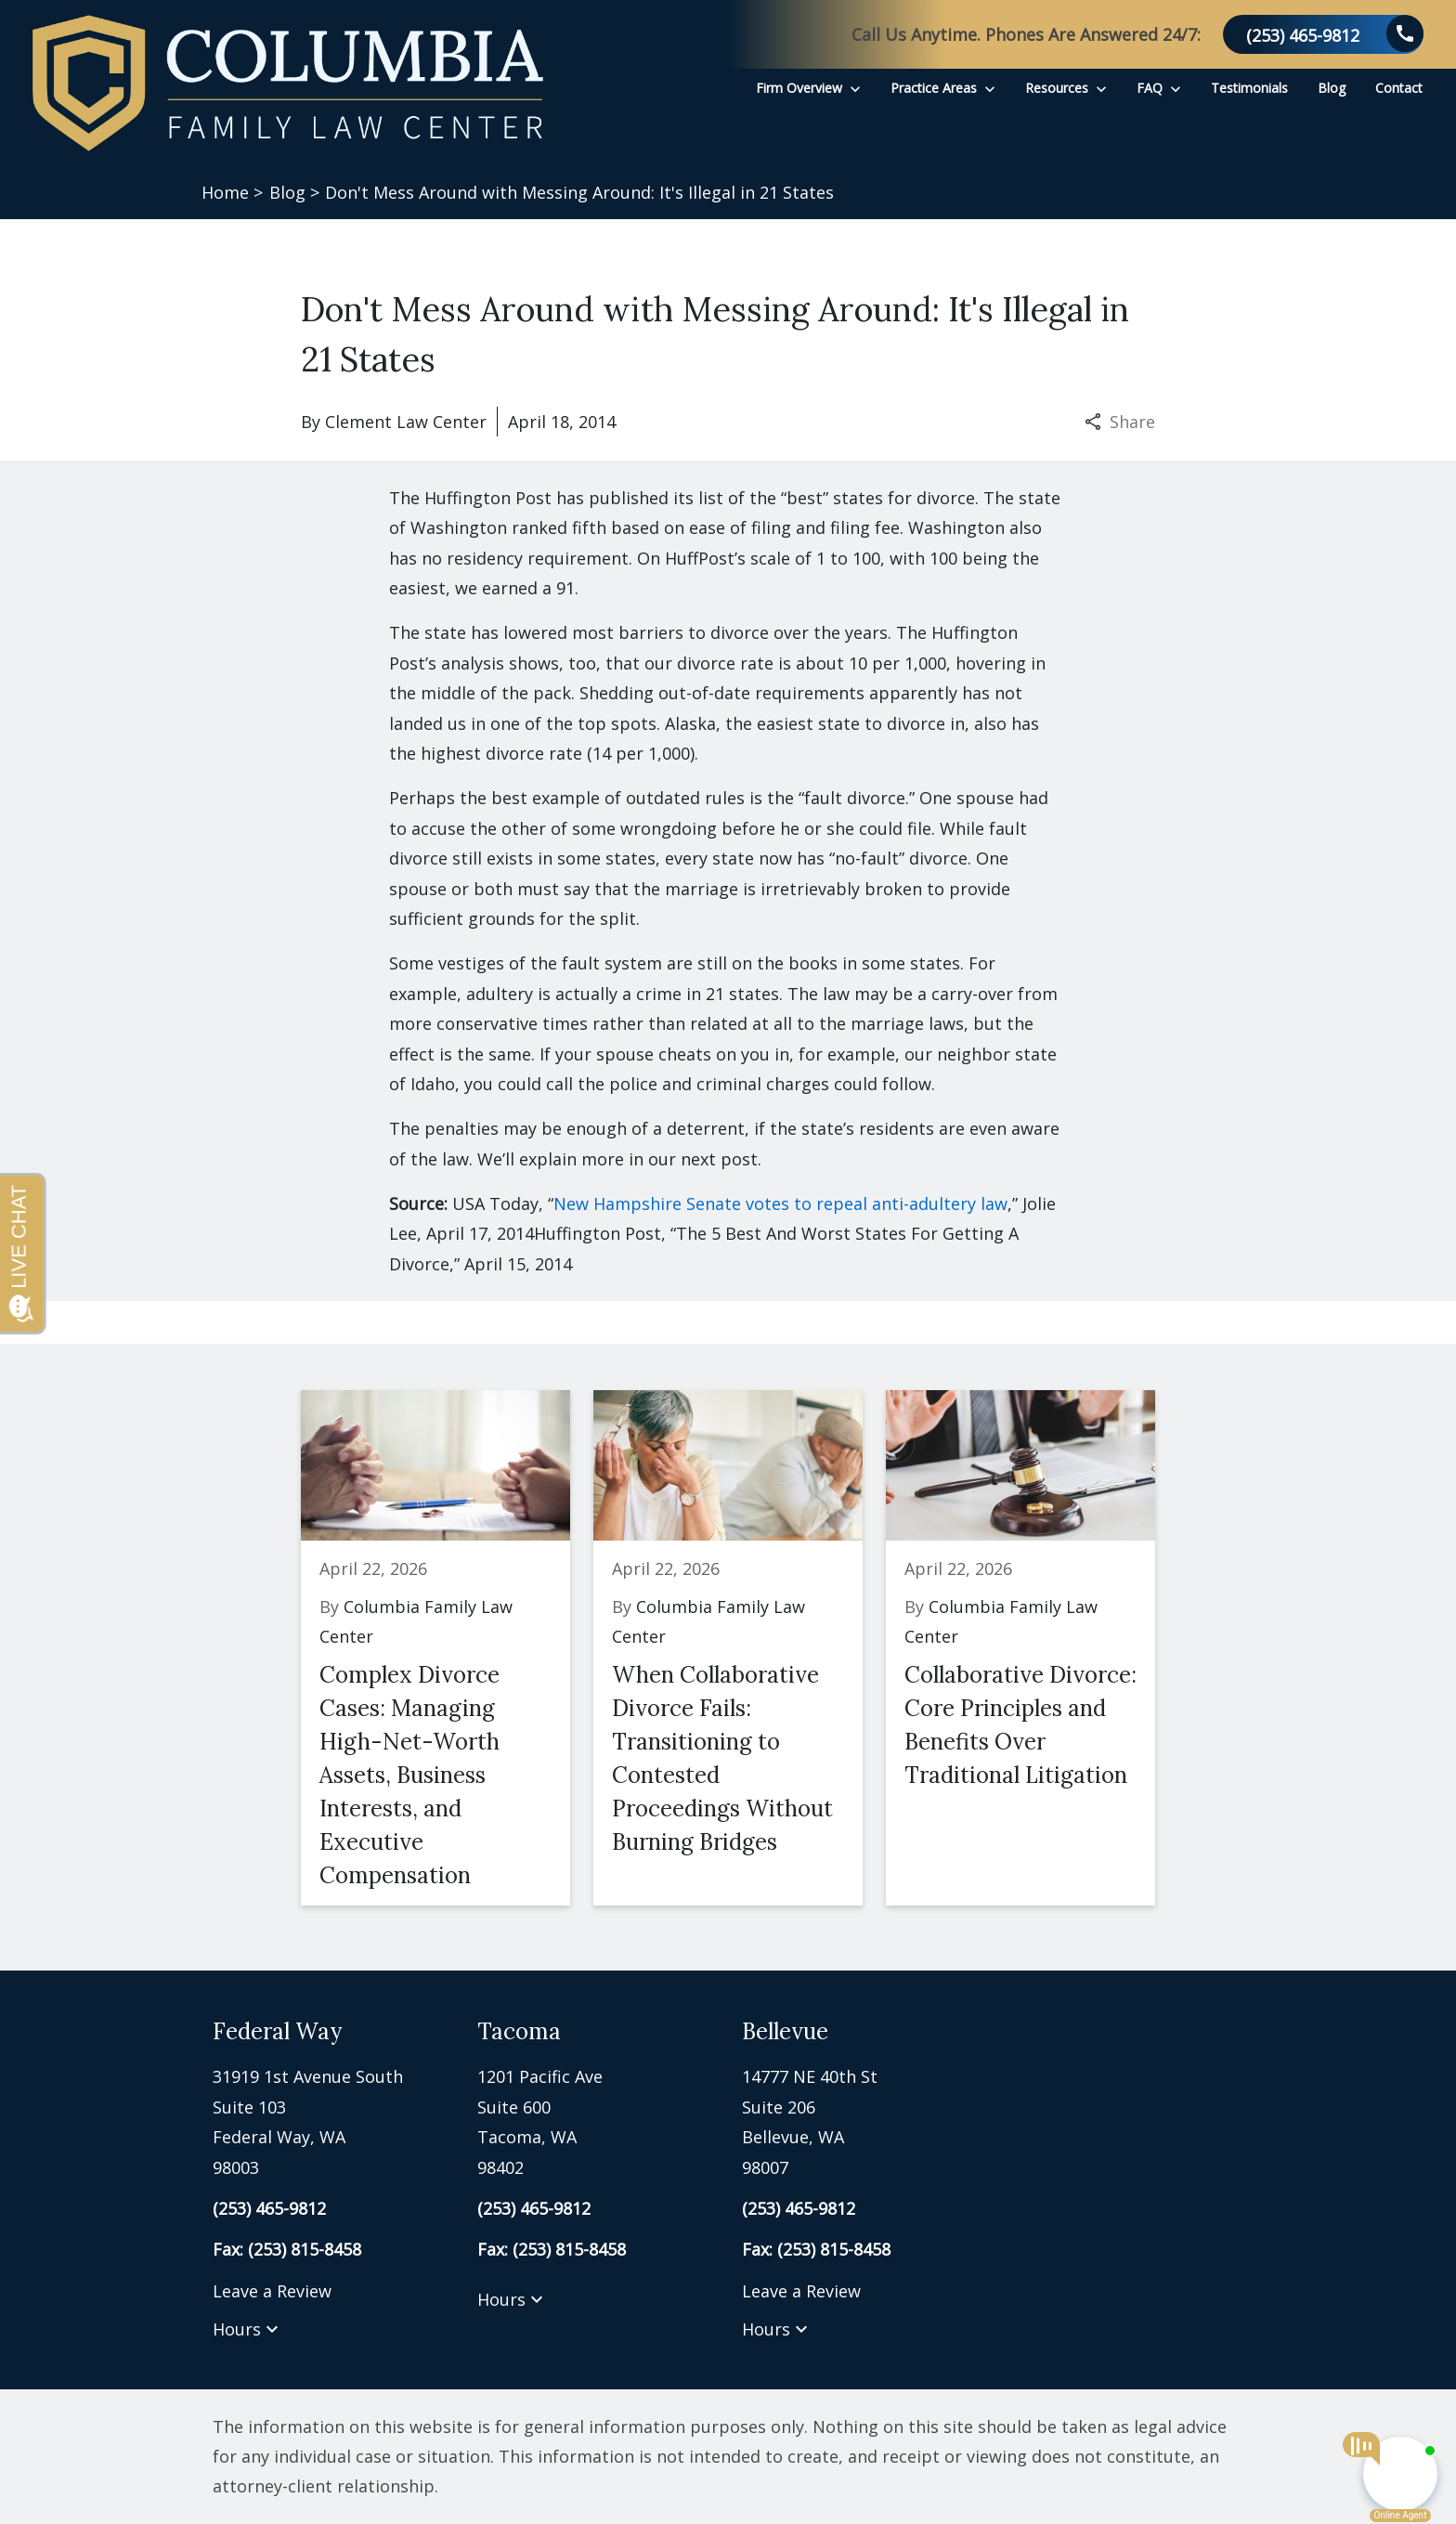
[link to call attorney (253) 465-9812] (1323, 34)
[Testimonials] (1249, 88)
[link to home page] (287, 83)
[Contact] (1399, 88)
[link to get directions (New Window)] (331, 2122)
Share (1120, 421)
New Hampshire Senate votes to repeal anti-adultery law (780, 1203)
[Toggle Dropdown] (855, 87)
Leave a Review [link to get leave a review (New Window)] (272, 2291)
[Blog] (1331, 88)
